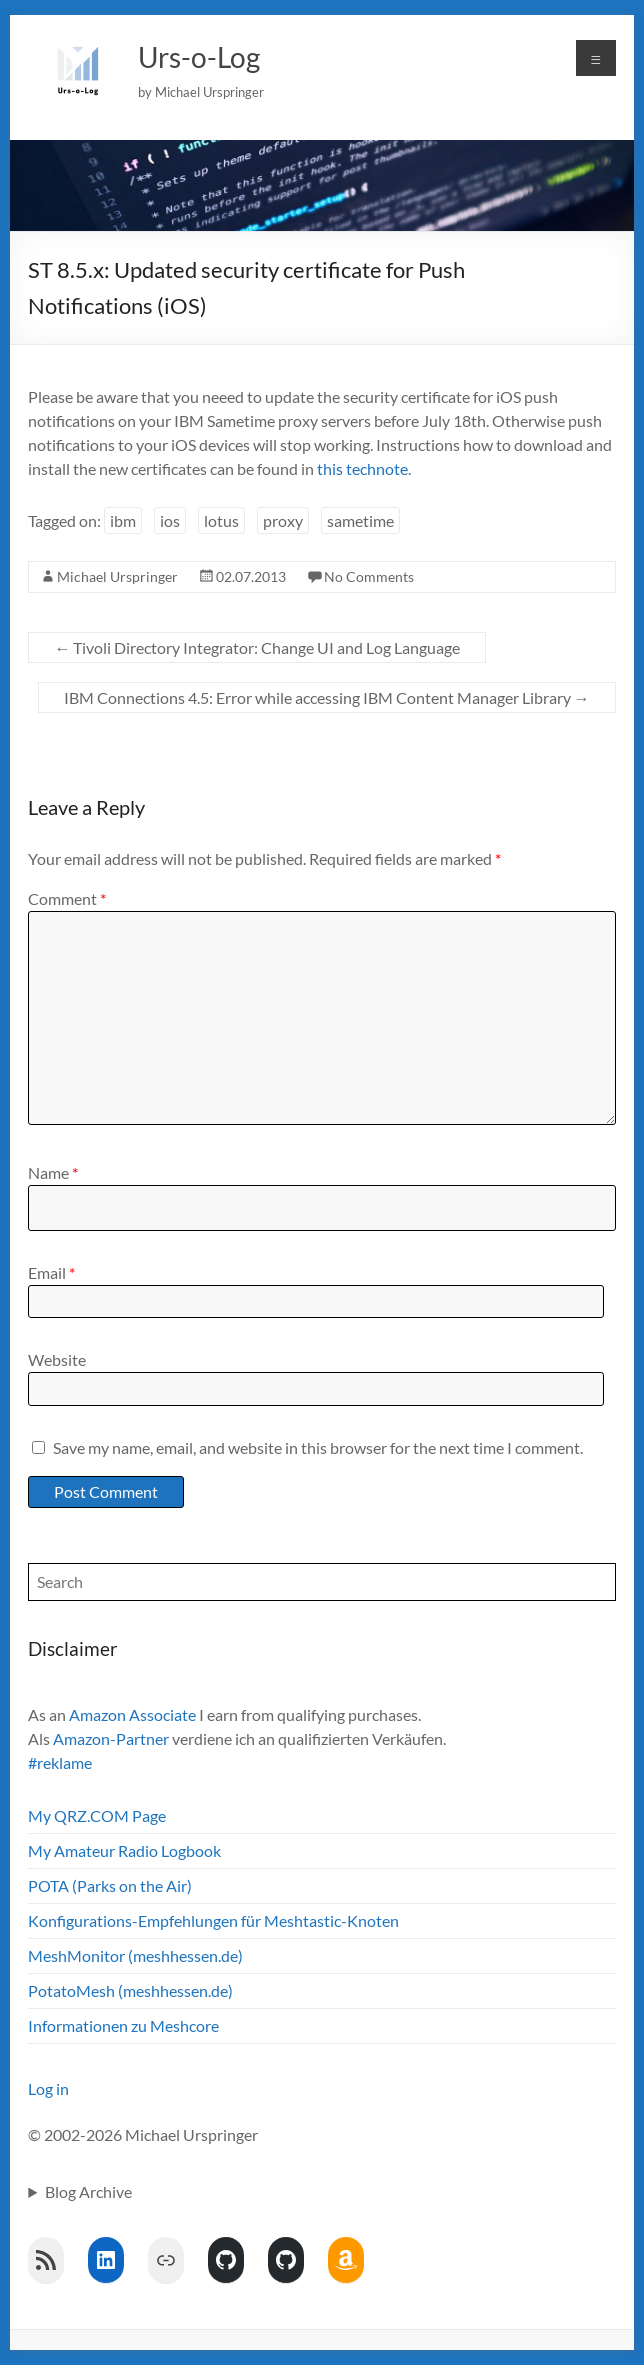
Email (51, 1272)
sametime (360, 520)
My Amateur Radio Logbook (124, 1850)
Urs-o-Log (199, 57)
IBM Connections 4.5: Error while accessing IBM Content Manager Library (327, 697)
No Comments (369, 576)
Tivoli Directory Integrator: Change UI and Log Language (257, 647)
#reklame (60, 1762)
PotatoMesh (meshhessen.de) (130, 1990)
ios (170, 520)
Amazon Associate (132, 1714)
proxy (283, 520)
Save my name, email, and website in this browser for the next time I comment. (318, 1447)
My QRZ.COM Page (97, 1815)
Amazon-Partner (111, 1738)
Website (57, 1359)
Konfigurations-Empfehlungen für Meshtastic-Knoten (213, 1920)
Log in (48, 2088)
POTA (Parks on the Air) (110, 1885)
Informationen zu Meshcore (123, 2025)
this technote (362, 468)
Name (53, 1172)
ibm (123, 520)
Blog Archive (88, 2191)
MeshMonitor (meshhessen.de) (135, 1955)
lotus (221, 520)
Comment (67, 898)
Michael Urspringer (117, 576)
